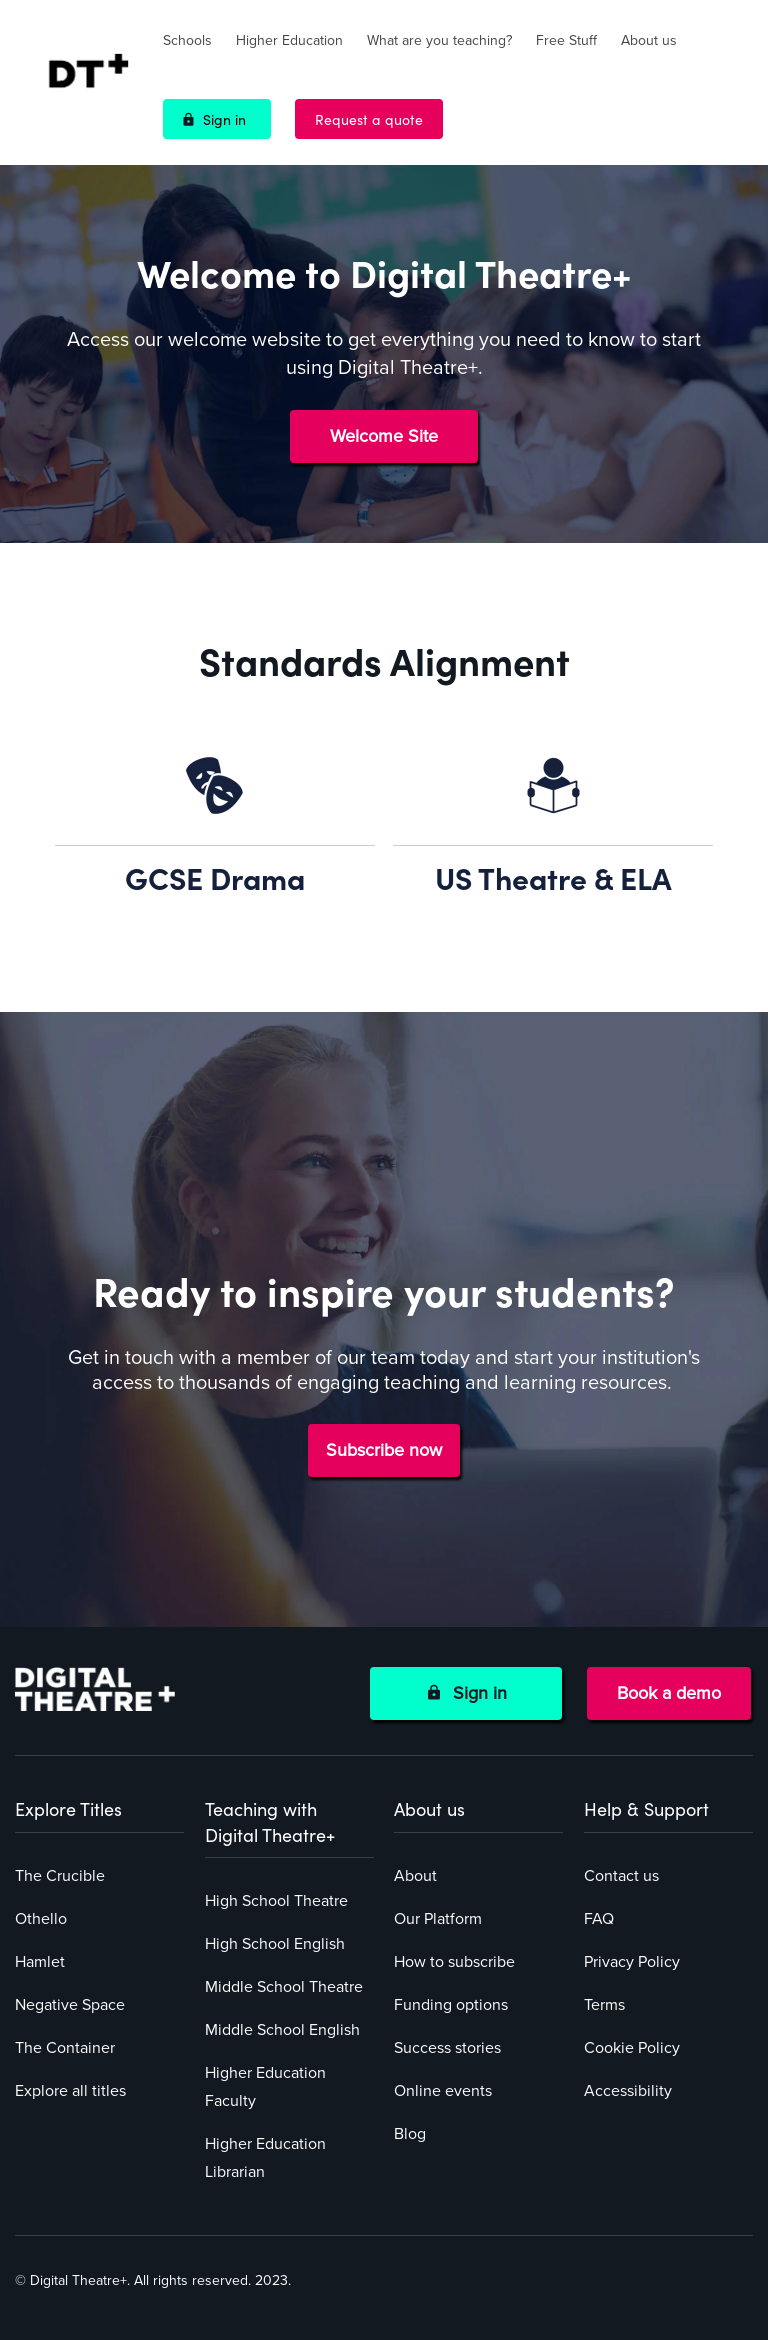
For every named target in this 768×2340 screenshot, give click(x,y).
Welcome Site (384, 436)
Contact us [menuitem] (621, 1876)
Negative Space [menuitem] (70, 2005)
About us (649, 40)
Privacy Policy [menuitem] (632, 1962)
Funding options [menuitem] (451, 2005)
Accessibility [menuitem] (628, 2091)
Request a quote (369, 119)
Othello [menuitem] (41, 1919)
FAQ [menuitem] (599, 1919)
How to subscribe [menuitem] (454, 1962)
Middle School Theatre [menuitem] (284, 1987)
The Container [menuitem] (65, 2048)
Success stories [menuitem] (447, 2048)
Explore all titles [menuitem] (70, 2091)
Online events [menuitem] (443, 2091)
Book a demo (669, 1693)
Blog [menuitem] (410, 2134)
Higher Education (289, 40)
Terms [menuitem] (604, 2005)
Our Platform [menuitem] (438, 1919)
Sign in (224, 119)
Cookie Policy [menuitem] (632, 2048)
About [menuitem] (415, 1876)
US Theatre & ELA (553, 877)
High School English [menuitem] (275, 1944)
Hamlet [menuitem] (40, 1962)
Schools (187, 40)
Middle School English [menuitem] (282, 2030)
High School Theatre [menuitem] (276, 1901)
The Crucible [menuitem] (60, 1876)
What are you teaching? (439, 40)
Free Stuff (566, 40)
